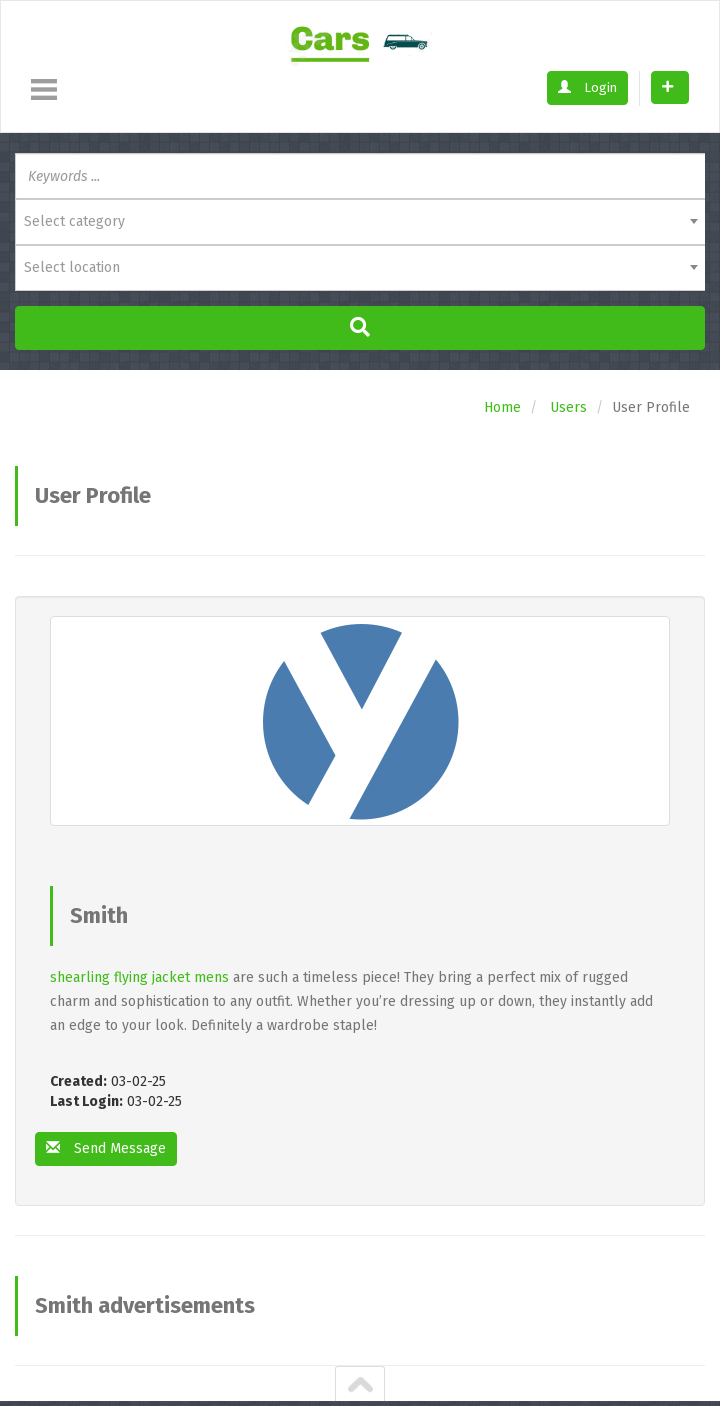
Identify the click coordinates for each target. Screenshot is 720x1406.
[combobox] (360, 222)
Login (587, 87)
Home (502, 407)
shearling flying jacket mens (139, 977)
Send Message (106, 1148)
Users (568, 407)
